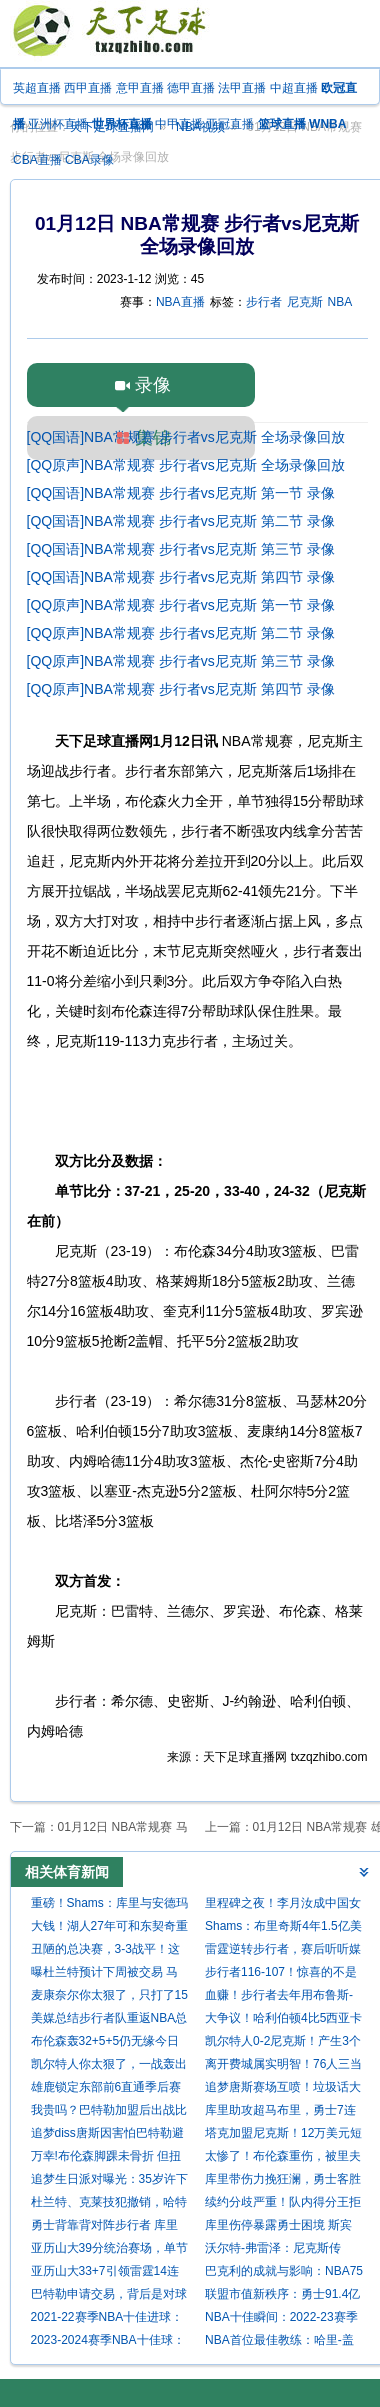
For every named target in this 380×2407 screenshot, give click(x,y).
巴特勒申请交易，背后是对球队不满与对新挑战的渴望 (109, 2296)
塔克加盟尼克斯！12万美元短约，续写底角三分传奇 (283, 2135)
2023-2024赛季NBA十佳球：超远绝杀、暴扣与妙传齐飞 (108, 2342)
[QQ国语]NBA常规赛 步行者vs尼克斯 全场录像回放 (186, 437)
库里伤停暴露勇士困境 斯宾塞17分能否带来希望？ (278, 2227)
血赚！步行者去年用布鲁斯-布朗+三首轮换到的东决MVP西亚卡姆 (281, 1997)
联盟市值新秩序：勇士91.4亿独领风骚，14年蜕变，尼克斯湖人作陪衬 (283, 2296)
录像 (153, 385)
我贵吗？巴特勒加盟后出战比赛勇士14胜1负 (109, 2112)
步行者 (264, 302)
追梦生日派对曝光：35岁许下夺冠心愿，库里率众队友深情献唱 (109, 2181)
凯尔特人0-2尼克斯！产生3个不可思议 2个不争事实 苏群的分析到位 (283, 2043)
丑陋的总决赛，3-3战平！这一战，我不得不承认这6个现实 (106, 1951)
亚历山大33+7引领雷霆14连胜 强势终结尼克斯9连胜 (105, 2273)
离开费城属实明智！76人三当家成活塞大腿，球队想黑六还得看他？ (283, 2066)
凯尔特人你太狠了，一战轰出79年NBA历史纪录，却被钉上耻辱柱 (110, 2066)
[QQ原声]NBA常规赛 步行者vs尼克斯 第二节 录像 (181, 633)
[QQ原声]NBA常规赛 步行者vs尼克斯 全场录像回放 (186, 465)
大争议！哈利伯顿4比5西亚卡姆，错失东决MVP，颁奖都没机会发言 (284, 2020)
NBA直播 (180, 302)
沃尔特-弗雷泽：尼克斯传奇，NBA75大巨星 (273, 2250)
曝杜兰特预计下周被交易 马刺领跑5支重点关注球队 (104, 1974)
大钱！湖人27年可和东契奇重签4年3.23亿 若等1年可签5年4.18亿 (109, 1928)
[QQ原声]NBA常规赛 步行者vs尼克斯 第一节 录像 (181, 605)
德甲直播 (191, 88)
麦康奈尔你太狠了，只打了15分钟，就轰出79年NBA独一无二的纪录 (110, 1997)
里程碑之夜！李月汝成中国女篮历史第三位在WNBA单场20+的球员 (283, 1905)
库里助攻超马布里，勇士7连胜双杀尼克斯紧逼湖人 (280, 2112)
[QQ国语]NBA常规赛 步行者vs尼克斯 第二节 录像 (181, 521)
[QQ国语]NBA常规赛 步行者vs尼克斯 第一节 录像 (181, 493)
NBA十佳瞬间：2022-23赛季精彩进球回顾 (281, 2319)
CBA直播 (37, 160)
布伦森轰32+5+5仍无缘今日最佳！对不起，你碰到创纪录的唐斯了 (109, 2043)
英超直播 (37, 88)
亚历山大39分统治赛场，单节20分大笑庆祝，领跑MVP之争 (109, 2250)
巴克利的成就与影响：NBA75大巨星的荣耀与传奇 (284, 2273)
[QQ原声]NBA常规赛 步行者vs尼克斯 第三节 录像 (181, 661)
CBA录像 (89, 160)
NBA (340, 302)
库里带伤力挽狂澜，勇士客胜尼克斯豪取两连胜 (283, 2181)
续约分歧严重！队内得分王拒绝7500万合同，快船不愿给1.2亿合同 (283, 2204)
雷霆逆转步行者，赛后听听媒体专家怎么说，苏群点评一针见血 (283, 1951)
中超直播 (294, 88)
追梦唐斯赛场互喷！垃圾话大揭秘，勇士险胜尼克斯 (283, 2089)
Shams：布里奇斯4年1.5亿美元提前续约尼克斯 (283, 1928)
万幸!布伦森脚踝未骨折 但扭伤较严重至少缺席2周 (106, 2158)
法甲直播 (242, 88)
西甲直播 (88, 88)
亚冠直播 (230, 124)
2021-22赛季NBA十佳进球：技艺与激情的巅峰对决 (107, 2319)
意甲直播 (140, 88)
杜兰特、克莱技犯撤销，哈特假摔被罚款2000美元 (109, 2204)
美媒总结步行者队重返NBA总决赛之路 (109, 2020)
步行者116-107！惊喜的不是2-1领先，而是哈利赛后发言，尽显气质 (281, 1974)
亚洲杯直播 (58, 124)
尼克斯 (305, 302)
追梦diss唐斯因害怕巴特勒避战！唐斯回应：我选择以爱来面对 (109, 2135)
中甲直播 (179, 124)
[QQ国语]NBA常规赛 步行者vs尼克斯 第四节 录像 (181, 577)
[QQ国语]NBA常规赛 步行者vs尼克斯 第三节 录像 (181, 549)
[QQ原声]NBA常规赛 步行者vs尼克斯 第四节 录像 (181, 689)
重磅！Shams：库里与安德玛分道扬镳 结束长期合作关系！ (109, 1905)
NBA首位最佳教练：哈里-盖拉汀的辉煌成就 (279, 2342)
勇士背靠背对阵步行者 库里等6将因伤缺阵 (104, 2227)
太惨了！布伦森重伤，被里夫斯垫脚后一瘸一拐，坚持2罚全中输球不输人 (283, 2158)
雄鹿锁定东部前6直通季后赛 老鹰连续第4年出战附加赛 (106, 2089)
